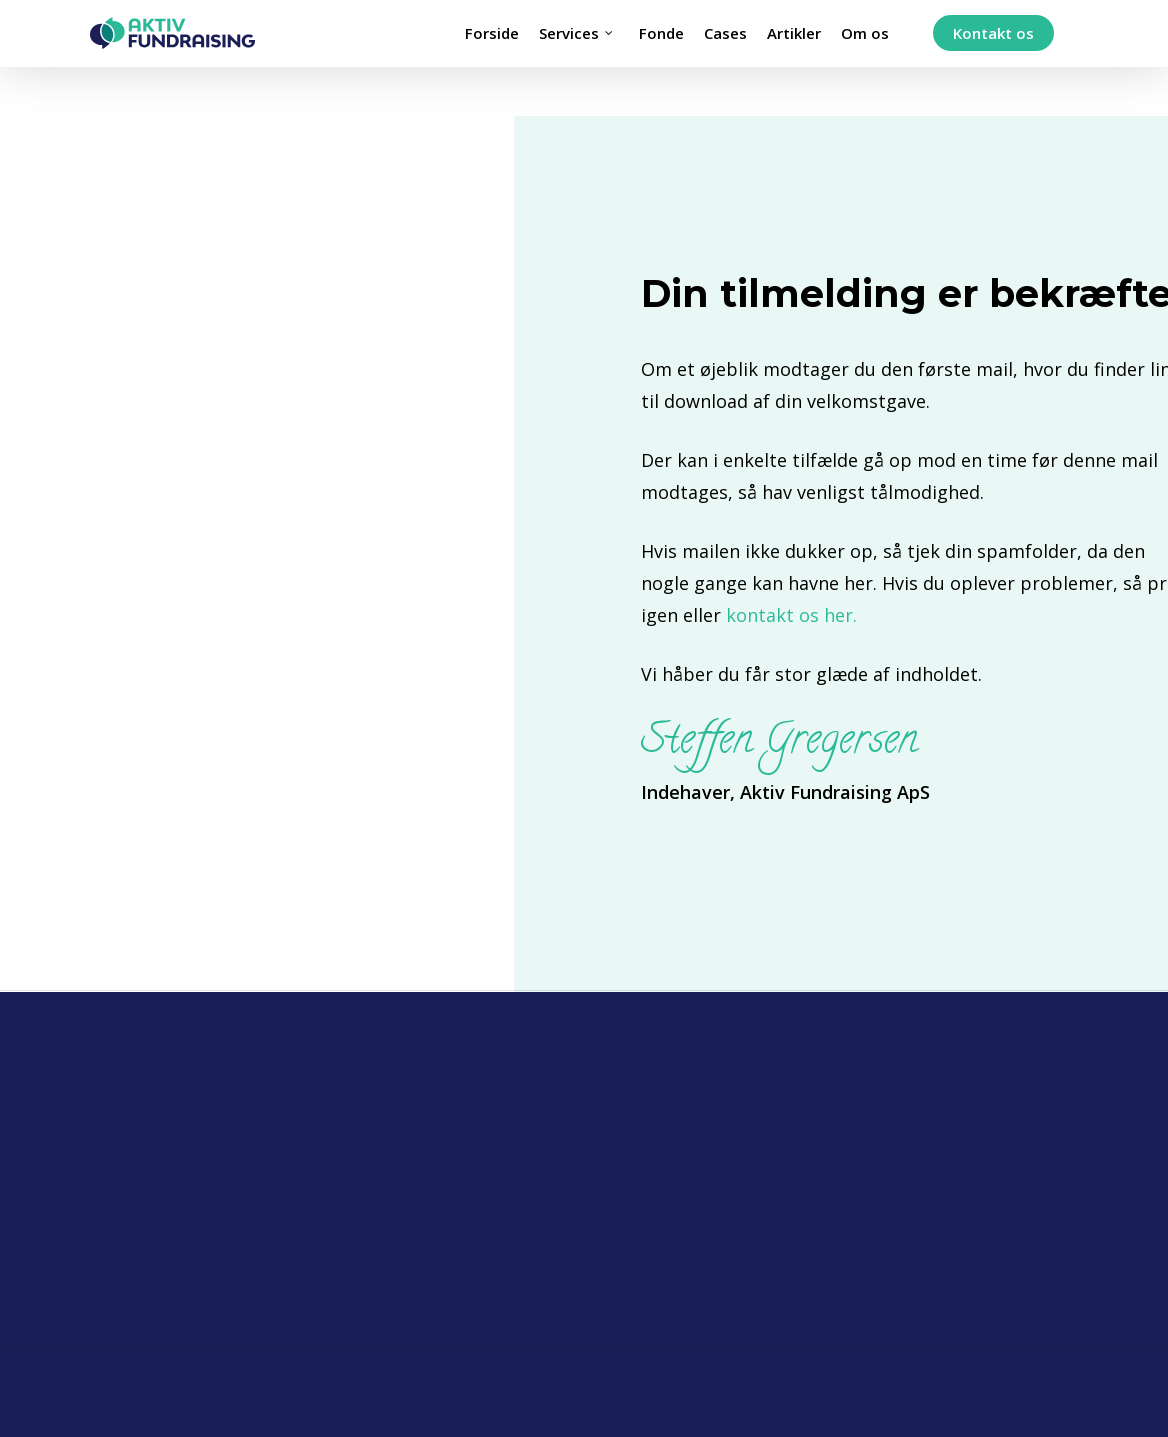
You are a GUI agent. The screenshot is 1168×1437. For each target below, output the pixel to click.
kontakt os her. (791, 615)
